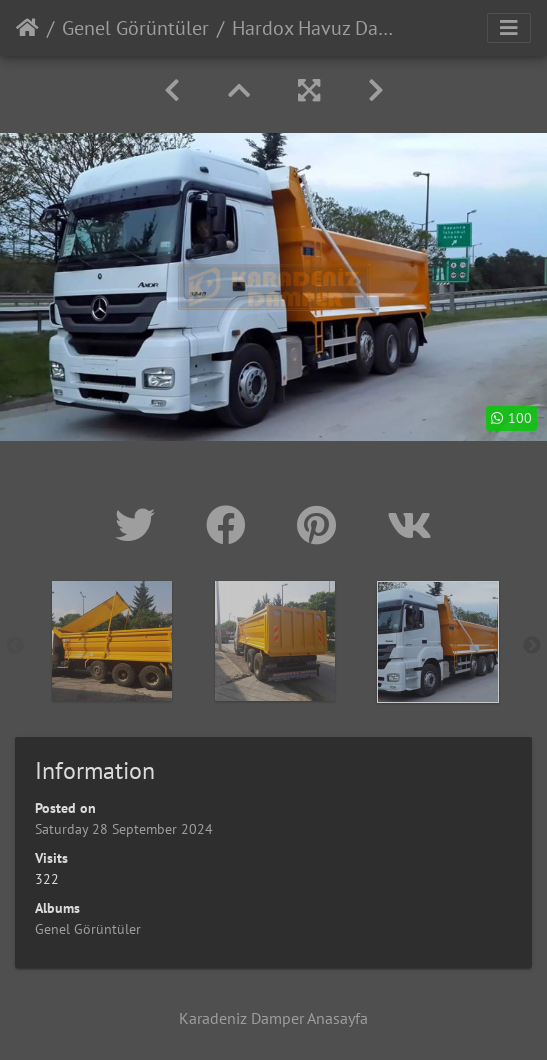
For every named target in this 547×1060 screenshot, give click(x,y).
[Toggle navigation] (509, 28)
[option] (111, 641)
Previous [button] (15, 646)
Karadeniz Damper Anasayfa (273, 1018)
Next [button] (532, 646)
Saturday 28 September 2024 (124, 829)
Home (27, 28)
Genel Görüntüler (135, 28)
